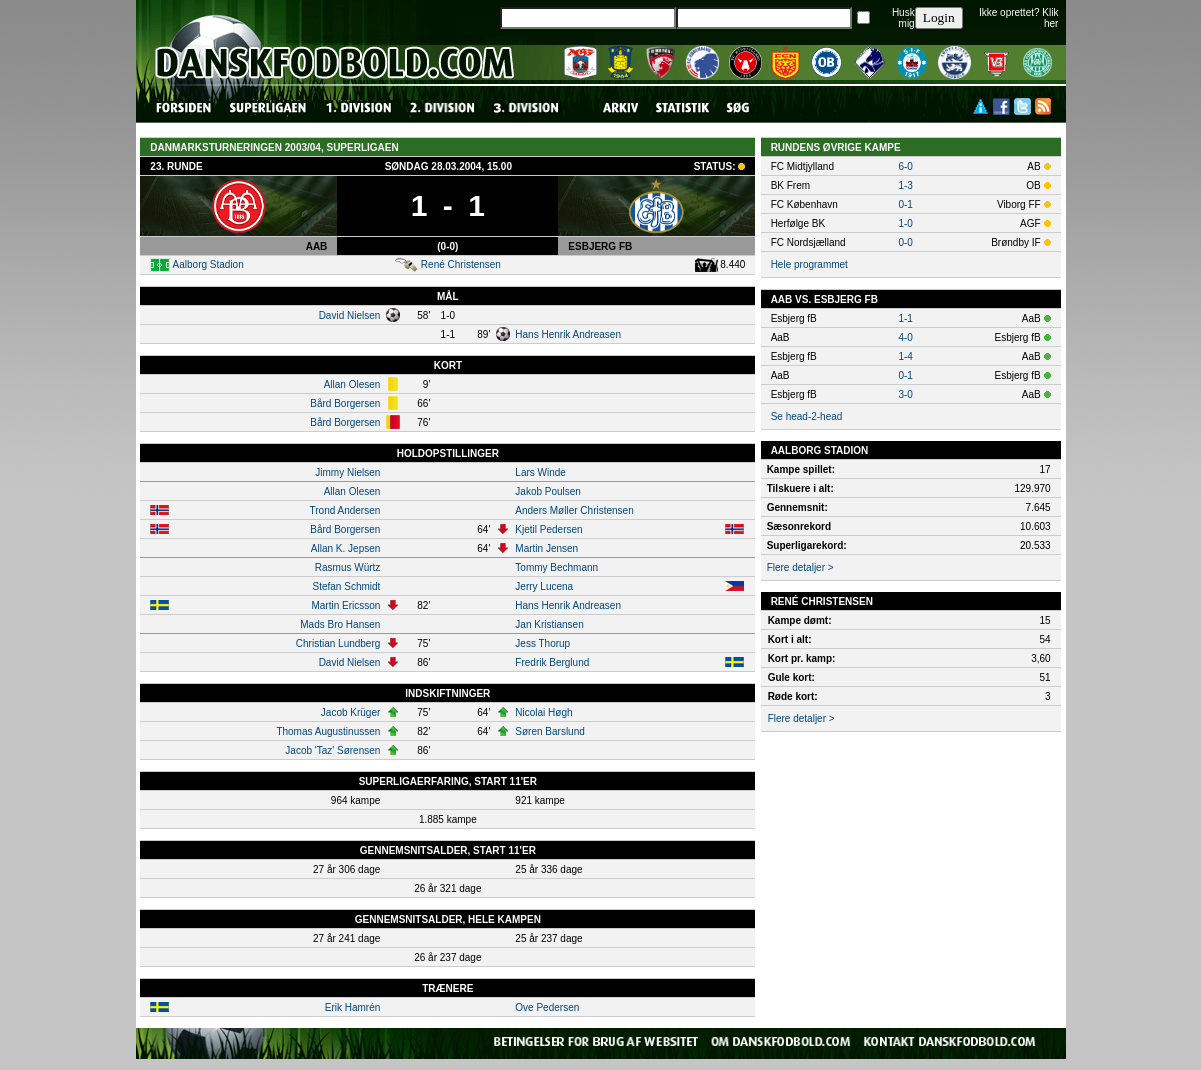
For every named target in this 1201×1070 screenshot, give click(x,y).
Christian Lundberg (338, 643)
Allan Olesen (352, 384)
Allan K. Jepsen (346, 548)
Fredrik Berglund (552, 662)
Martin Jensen (546, 548)
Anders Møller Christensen (574, 510)
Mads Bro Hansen (340, 624)
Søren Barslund (549, 731)
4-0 (905, 337)
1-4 (905, 356)
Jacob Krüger (350, 712)
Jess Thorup (542, 643)
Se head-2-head (807, 416)
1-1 (905, 318)
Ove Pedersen (547, 1007)
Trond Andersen (345, 510)
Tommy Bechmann (556, 567)
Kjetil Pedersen (548, 529)
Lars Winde (540, 472)
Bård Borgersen (345, 403)
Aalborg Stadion (208, 264)
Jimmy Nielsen (347, 472)
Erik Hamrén (353, 1007)
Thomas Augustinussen (328, 731)
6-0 (905, 166)
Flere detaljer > (800, 567)
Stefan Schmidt (347, 586)
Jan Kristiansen (549, 624)
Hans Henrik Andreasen (568, 334)
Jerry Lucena (544, 586)
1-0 (905, 223)
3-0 (905, 394)
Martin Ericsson (345, 605)
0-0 (905, 242)
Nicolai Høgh (543, 712)
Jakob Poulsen (548, 491)
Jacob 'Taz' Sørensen (332, 750)
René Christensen (461, 264)
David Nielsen (350, 315)
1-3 (905, 185)
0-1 (905, 204)
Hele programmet (809, 264)
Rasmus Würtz (348, 567)
